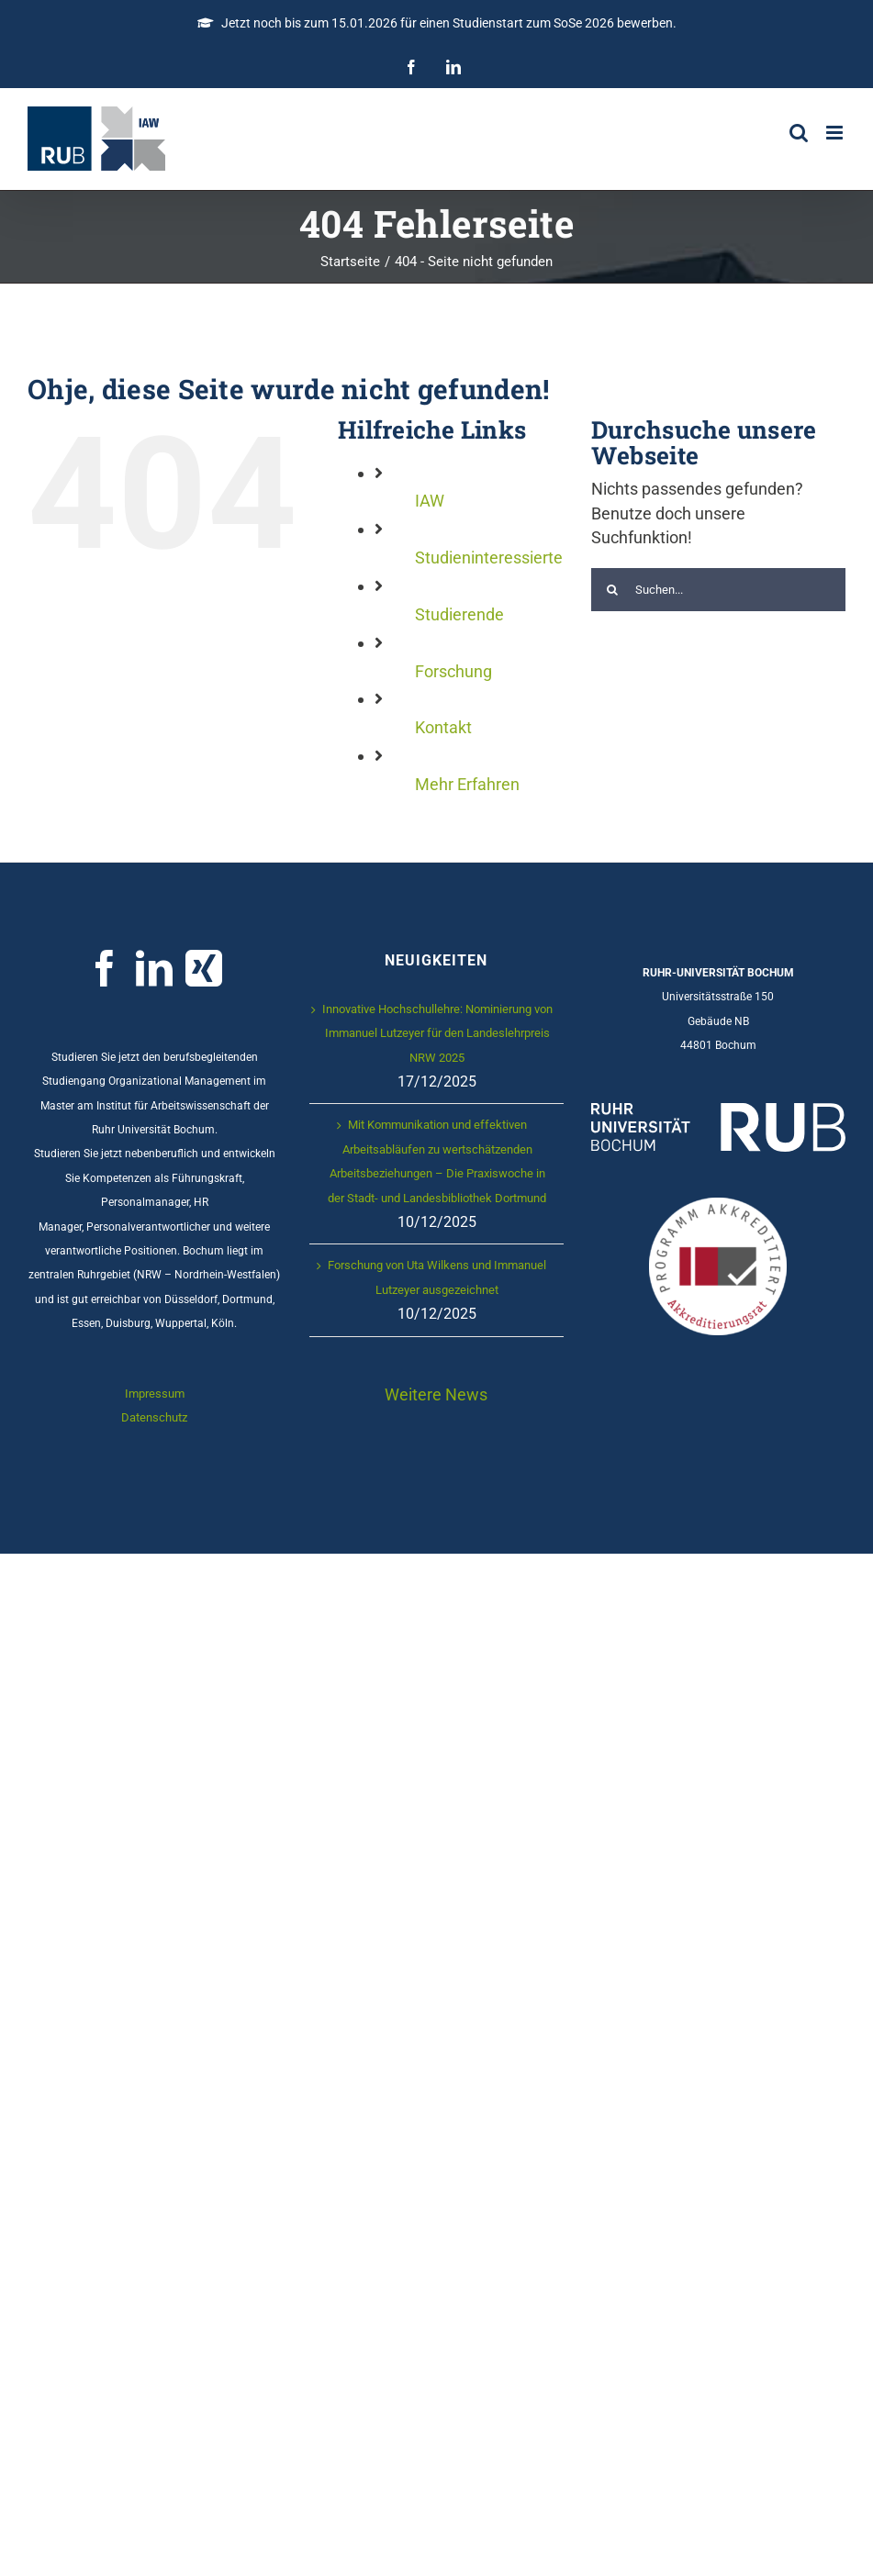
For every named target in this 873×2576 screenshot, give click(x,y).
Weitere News (436, 1394)
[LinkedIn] (154, 968)
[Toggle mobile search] (798, 132)
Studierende (459, 614)
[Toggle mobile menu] (835, 132)
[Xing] (203, 968)
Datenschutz (154, 1417)
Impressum (155, 1393)
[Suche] (612, 589)
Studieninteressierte (489, 557)
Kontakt (443, 727)
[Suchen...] (718, 589)
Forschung (453, 671)
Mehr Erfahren (467, 784)
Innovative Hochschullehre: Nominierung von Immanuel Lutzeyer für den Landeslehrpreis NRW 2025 (437, 1033)
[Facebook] (104, 968)
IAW (429, 500)
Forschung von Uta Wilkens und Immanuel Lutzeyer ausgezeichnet (437, 1277)
